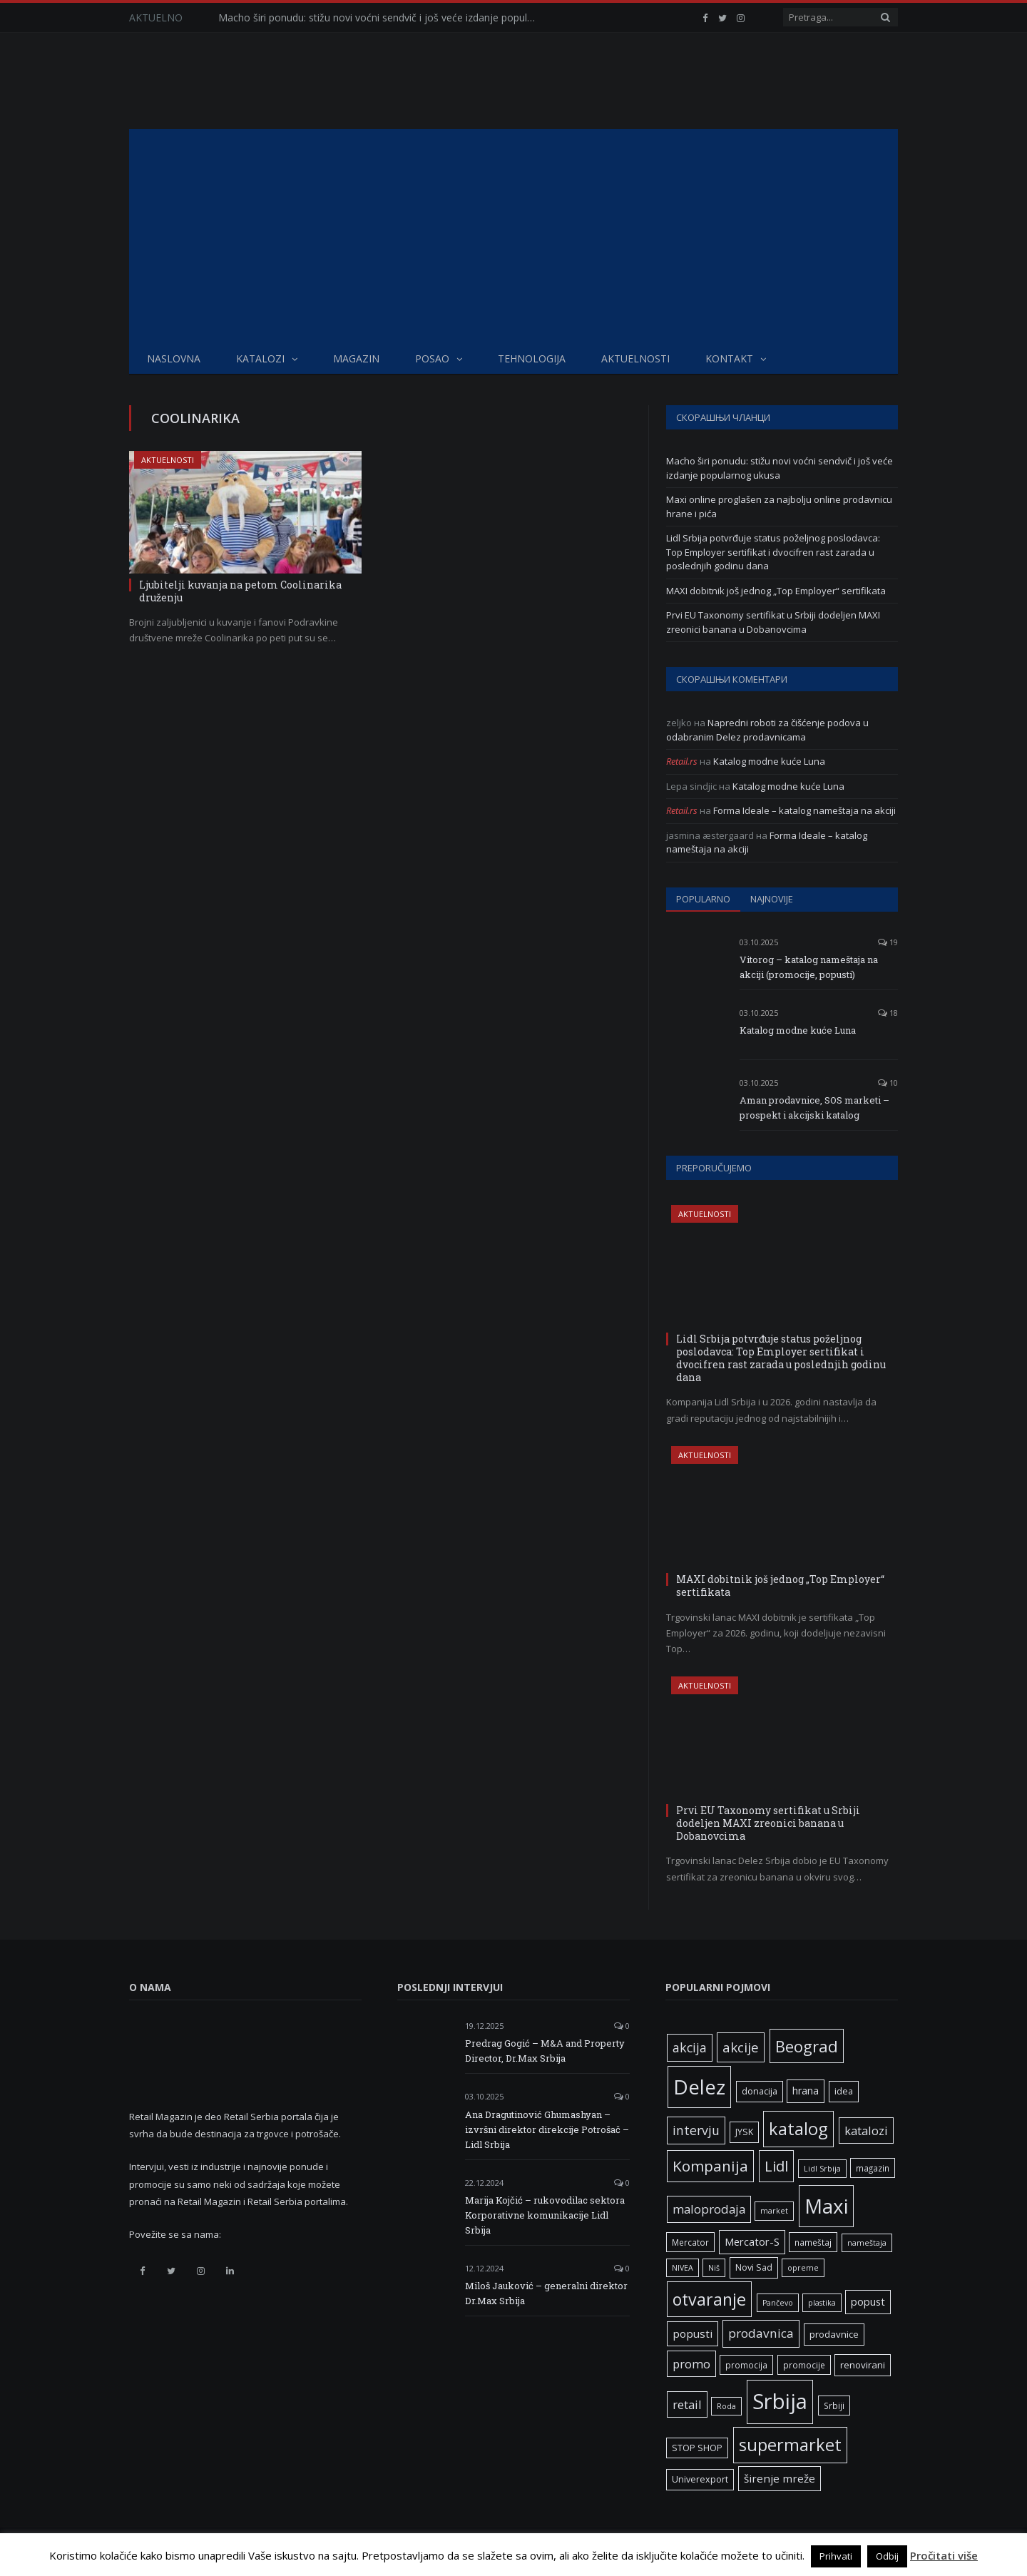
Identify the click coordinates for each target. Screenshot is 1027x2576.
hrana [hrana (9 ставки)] (805, 2090)
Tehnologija (532, 358)
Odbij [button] (887, 2556)
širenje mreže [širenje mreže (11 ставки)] (779, 2478)
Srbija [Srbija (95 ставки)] (779, 2401)
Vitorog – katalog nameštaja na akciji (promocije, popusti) (809, 967)
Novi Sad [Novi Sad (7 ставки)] (753, 2267)
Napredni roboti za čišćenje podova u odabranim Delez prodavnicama (767, 729)
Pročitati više (944, 2555)
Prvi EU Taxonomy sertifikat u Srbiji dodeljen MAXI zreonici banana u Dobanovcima (773, 622)
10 (888, 1082)
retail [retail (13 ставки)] (687, 2404)
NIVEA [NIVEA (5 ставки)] (682, 2268)
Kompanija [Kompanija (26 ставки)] (710, 2166)
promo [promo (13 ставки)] (691, 2364)
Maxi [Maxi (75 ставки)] (826, 2205)
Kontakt (729, 358)
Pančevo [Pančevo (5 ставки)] (777, 2303)
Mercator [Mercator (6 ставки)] (690, 2242)
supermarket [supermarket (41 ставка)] (790, 2444)
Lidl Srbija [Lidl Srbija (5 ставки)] (822, 2169)
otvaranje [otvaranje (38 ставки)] (709, 2299)
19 (888, 942)
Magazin (356, 358)
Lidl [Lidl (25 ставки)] (776, 2166)
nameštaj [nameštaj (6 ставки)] (813, 2242)
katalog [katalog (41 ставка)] (798, 2128)
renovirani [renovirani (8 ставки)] (862, 2364)
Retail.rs (682, 761)
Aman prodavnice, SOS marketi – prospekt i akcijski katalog (814, 1107)
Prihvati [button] (835, 2556)
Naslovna (173, 358)
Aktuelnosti (635, 358)
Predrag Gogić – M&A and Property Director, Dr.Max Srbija (545, 2051)
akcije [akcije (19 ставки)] (740, 2047)
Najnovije (771, 898)
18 (888, 1012)
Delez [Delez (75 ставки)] (699, 2086)
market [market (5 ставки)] (774, 2211)
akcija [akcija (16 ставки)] (690, 2047)
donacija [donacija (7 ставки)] (759, 2091)
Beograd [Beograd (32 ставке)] (806, 2046)
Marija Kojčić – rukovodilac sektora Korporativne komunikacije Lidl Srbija (545, 2215)
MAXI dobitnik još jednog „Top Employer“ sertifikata (776, 590)
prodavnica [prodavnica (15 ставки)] (761, 2333)
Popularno (703, 898)
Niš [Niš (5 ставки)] (714, 2268)
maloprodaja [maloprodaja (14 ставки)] (709, 2209)
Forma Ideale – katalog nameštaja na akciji (804, 810)
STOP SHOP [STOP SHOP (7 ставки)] (697, 2448)
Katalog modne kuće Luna (769, 761)
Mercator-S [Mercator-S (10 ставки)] (752, 2241)
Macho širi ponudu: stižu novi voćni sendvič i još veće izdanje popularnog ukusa (382, 17)
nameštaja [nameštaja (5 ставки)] (867, 2243)
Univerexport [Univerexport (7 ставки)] (700, 2479)
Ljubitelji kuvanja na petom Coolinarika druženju (240, 591)
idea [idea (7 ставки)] (843, 2091)
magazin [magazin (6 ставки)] (872, 2168)
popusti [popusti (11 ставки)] (692, 2333)
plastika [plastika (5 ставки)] (822, 2303)
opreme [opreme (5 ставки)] (803, 2268)
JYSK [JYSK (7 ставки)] (744, 2132)
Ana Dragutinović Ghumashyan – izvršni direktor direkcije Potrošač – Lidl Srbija (547, 2129)
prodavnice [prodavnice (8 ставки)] (834, 2334)
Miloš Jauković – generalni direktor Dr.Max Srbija (546, 2293)
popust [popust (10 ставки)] (868, 2301)
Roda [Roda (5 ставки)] (726, 2406)
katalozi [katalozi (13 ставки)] (866, 2130)
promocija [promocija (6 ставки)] (746, 2365)
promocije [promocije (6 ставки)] (804, 2365)
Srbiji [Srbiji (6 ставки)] (834, 2405)
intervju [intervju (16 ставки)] (696, 2130)
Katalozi (260, 358)
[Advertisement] (513, 236)
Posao (432, 358)
